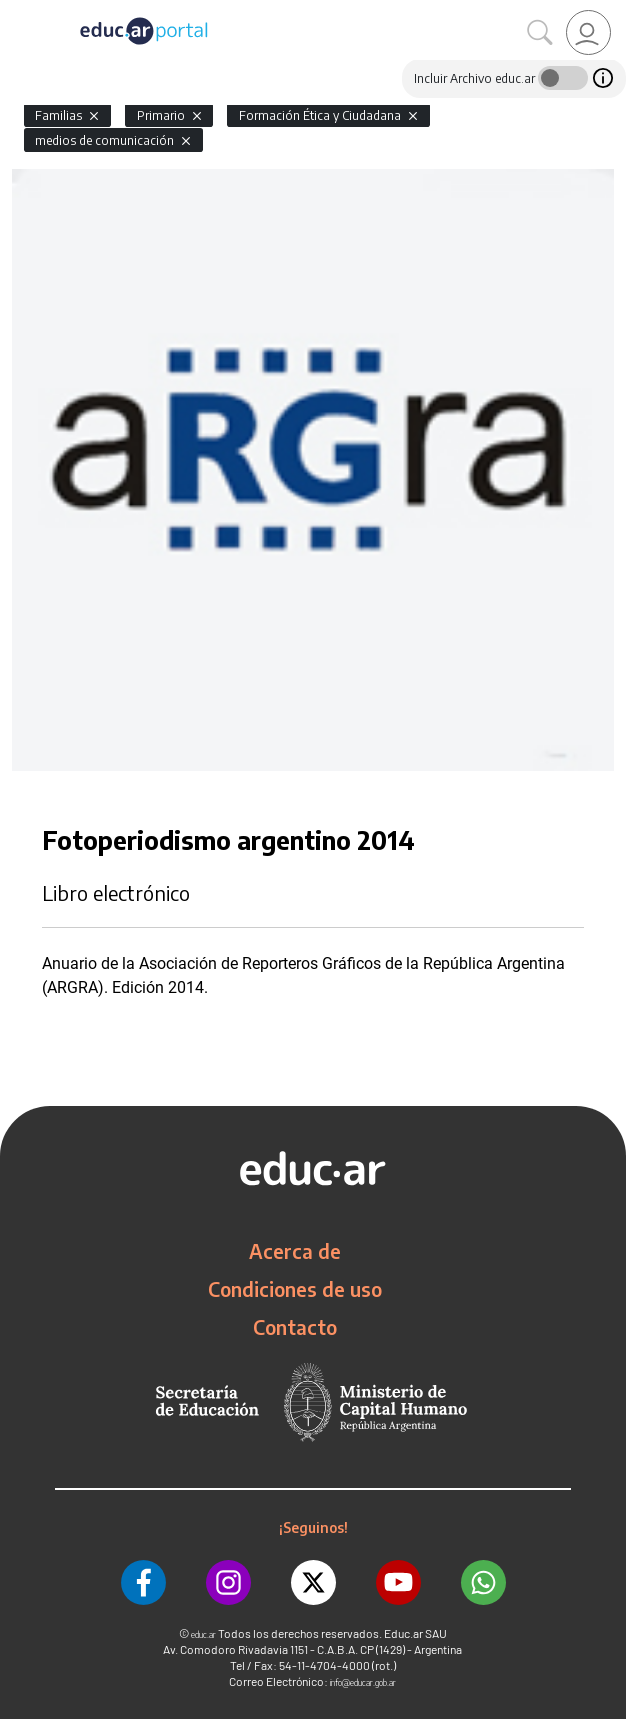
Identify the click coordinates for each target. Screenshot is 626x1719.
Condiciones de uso (295, 1289)
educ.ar (203, 1634)
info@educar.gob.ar (363, 1682)
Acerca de (295, 1251)
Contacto (295, 1327)
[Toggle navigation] (18, 11)
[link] (588, 32)
